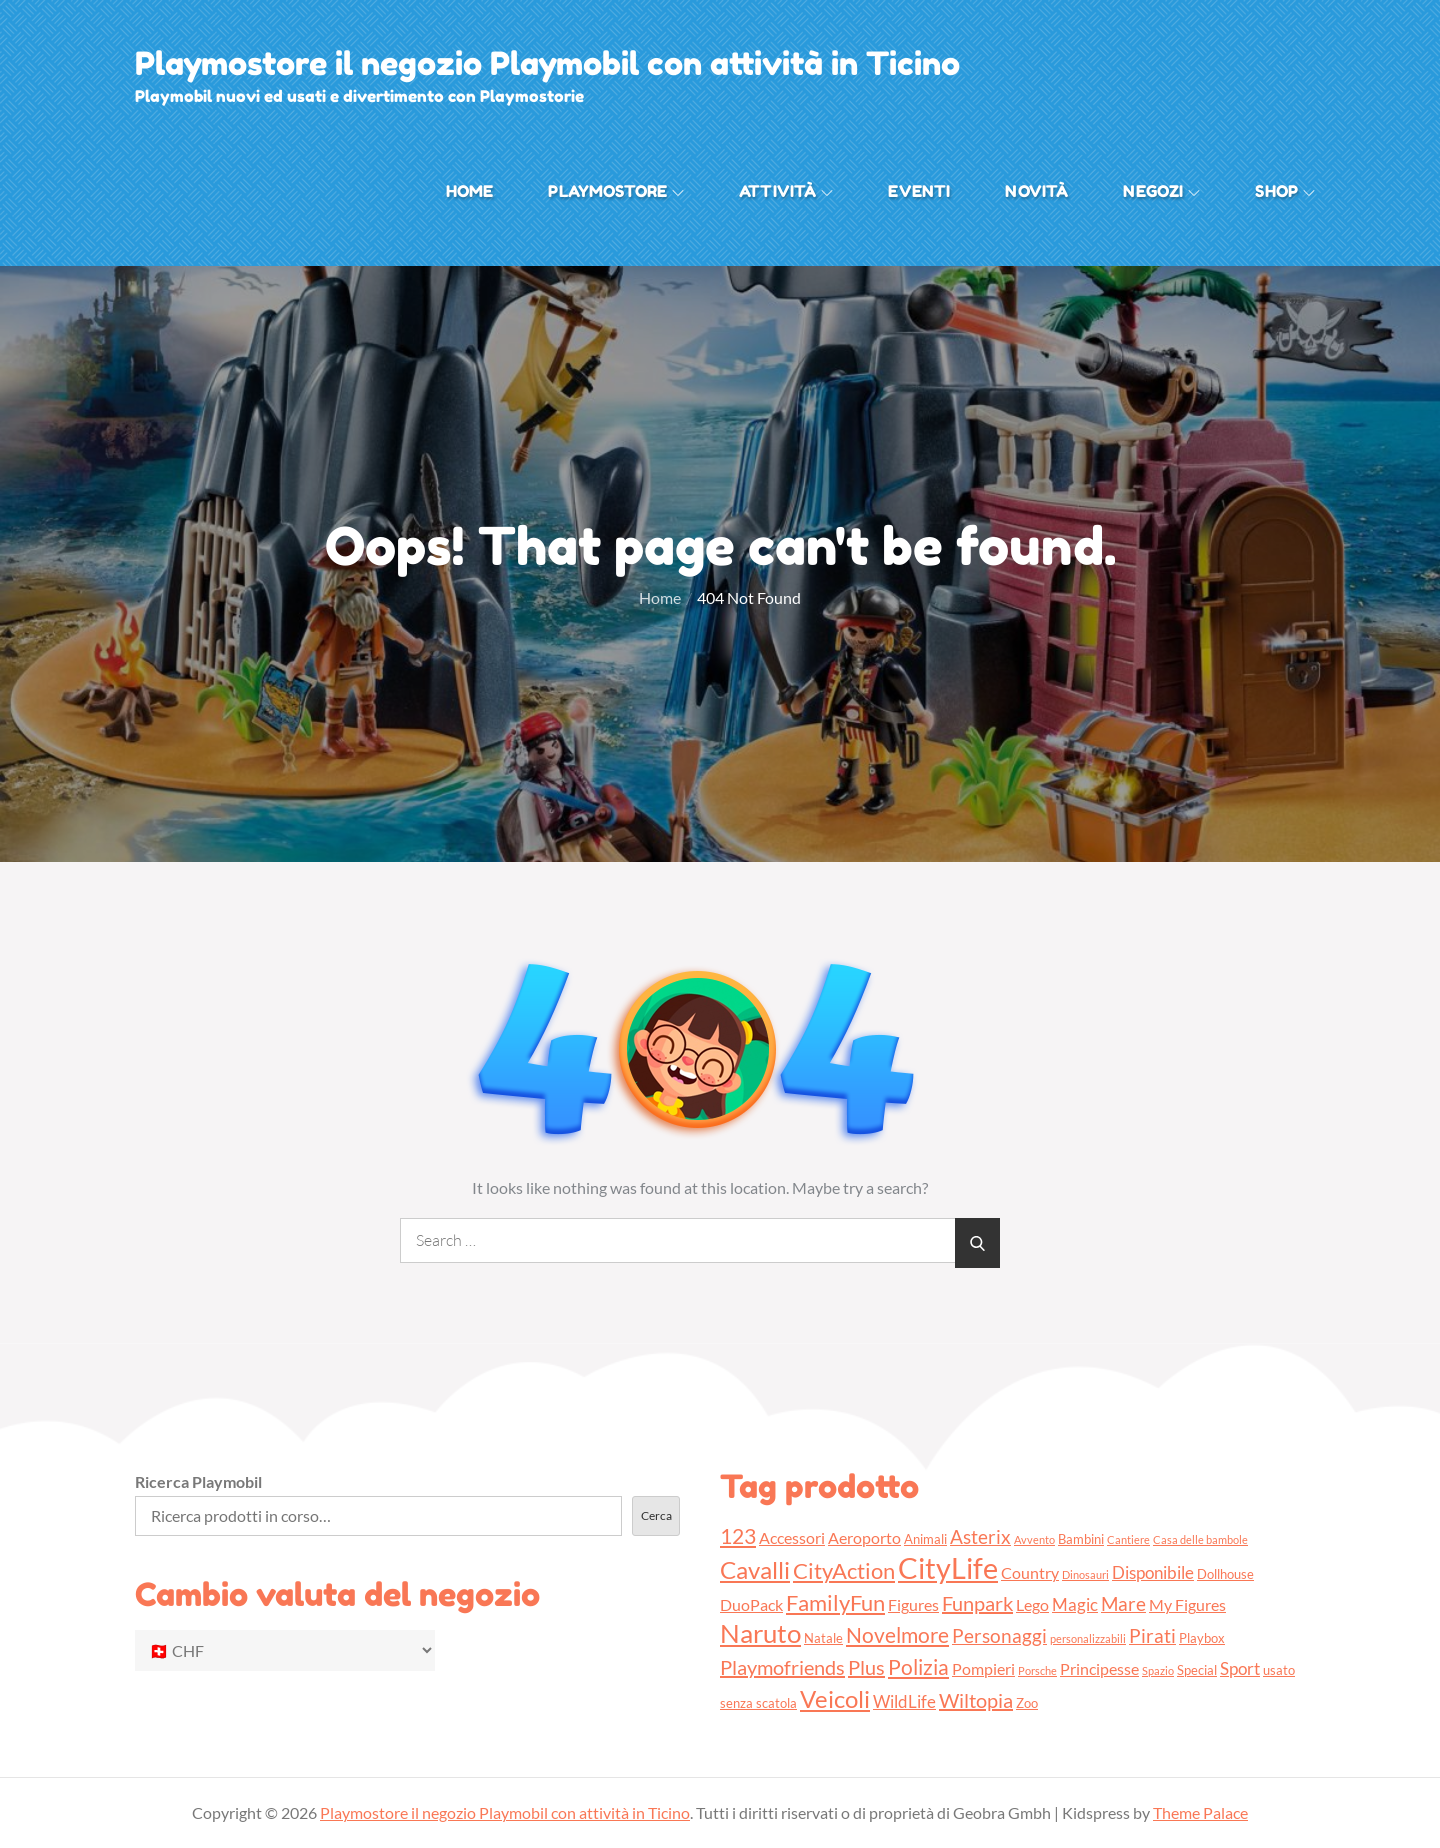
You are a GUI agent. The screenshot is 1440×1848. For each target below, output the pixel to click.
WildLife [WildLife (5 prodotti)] (904, 1701)
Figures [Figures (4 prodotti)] (913, 1605)
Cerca (656, 1515)
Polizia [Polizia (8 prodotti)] (918, 1666)
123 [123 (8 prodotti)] (738, 1535)
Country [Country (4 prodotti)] (1030, 1573)
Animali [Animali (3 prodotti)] (925, 1539)
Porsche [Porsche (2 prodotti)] (1037, 1670)
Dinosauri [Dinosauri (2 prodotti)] (1085, 1574)
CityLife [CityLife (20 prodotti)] (948, 1567)
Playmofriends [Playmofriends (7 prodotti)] (782, 1667)
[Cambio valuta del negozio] (285, 1650)
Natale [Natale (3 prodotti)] (823, 1638)
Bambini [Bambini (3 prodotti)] (1081, 1539)
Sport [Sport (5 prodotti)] (1240, 1668)
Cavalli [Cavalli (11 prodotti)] (755, 1569)
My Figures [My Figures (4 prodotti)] (1187, 1605)
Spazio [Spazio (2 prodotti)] (1158, 1670)
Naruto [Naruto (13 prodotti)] (760, 1633)
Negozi (1161, 191)
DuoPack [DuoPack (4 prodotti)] (751, 1605)
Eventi (919, 191)
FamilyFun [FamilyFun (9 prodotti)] (835, 1602)
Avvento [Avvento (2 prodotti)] (1034, 1539)
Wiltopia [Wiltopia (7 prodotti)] (976, 1700)
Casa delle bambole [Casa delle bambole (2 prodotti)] (1200, 1539)
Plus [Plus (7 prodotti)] (866, 1667)
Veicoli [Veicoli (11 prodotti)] (835, 1698)
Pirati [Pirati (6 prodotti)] (1152, 1635)
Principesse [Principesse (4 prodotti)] (1099, 1669)
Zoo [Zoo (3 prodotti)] (1027, 1703)
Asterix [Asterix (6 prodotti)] (980, 1536)
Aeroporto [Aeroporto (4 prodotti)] (864, 1538)
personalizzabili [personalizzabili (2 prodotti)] (1088, 1638)
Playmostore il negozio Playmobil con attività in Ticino (547, 63)
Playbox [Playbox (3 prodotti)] (1202, 1638)
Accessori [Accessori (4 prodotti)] (792, 1538)
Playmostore (616, 191)
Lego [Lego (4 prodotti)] (1032, 1605)
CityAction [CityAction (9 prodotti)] (844, 1570)
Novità (1036, 191)
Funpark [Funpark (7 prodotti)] (977, 1603)
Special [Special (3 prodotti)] (1197, 1670)
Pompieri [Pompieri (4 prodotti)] (983, 1669)
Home (470, 191)
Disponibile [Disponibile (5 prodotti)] (1153, 1572)
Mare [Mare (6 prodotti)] (1123, 1603)
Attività (786, 191)
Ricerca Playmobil (198, 1481)
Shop (1285, 191)
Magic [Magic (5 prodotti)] (1075, 1604)
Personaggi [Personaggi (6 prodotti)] (999, 1635)
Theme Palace (1200, 1812)
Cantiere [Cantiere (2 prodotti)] (1128, 1539)
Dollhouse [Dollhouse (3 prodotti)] (1225, 1574)
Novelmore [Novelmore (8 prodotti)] (897, 1634)
